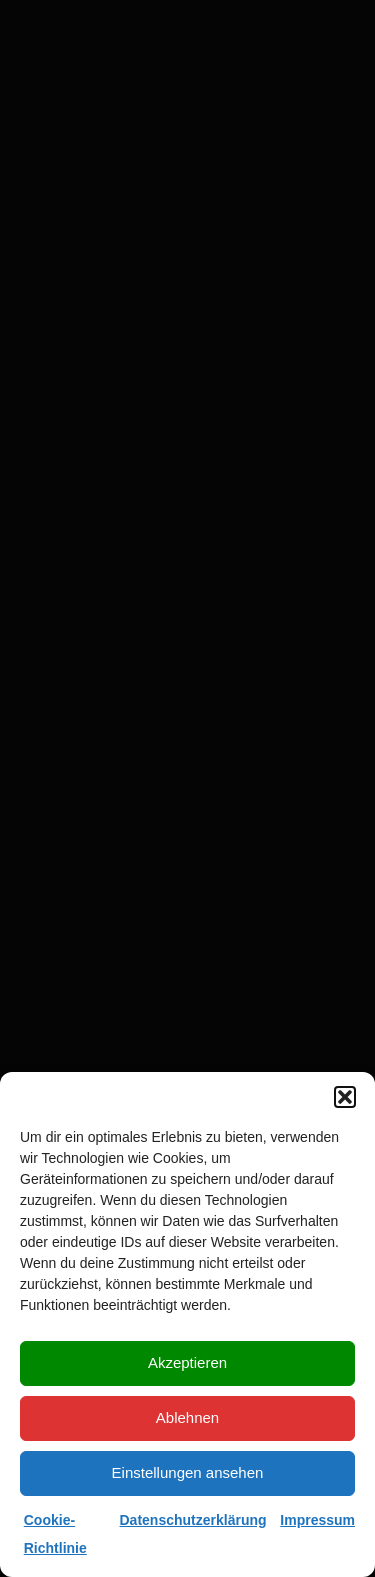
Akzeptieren (187, 1362)
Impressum (317, 1520)
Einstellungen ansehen (188, 1472)
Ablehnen (187, 1417)
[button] (345, 1097)
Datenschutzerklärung (193, 1520)
